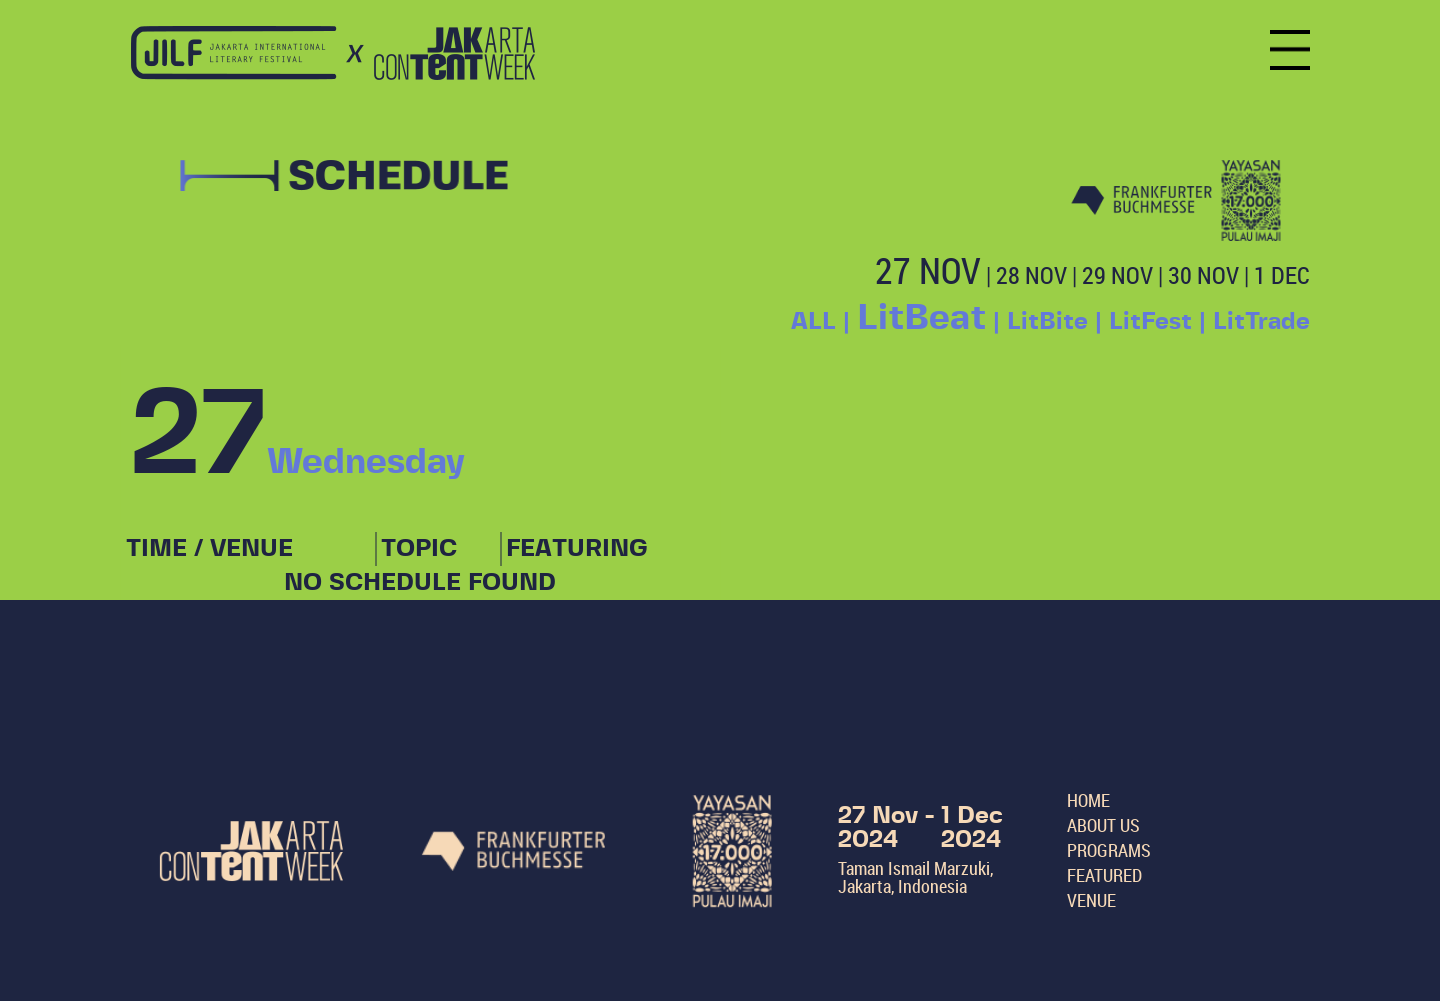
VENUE (1091, 900)
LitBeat (921, 318)
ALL (813, 322)
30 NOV (1203, 275)
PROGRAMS (1109, 850)
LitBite (1047, 322)
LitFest (1150, 322)
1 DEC (1282, 275)
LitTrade (1261, 322)
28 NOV (1031, 275)
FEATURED (1104, 875)
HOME (1088, 800)
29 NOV (1117, 275)
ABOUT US (1103, 825)
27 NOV (928, 270)
